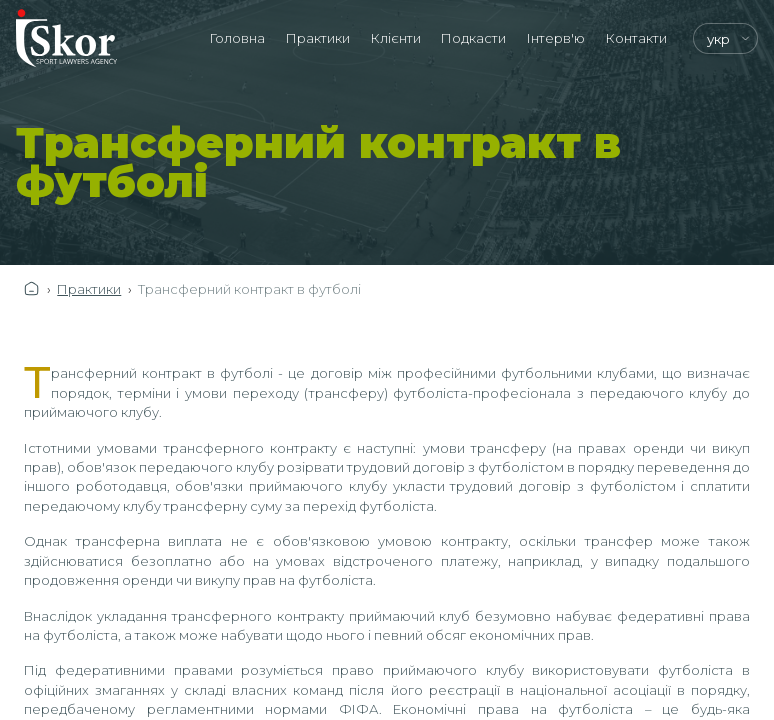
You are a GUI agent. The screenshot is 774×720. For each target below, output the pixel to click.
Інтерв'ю (556, 38)
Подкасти (473, 38)
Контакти (636, 38)
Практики (318, 38)
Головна (237, 38)
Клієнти (396, 38)
